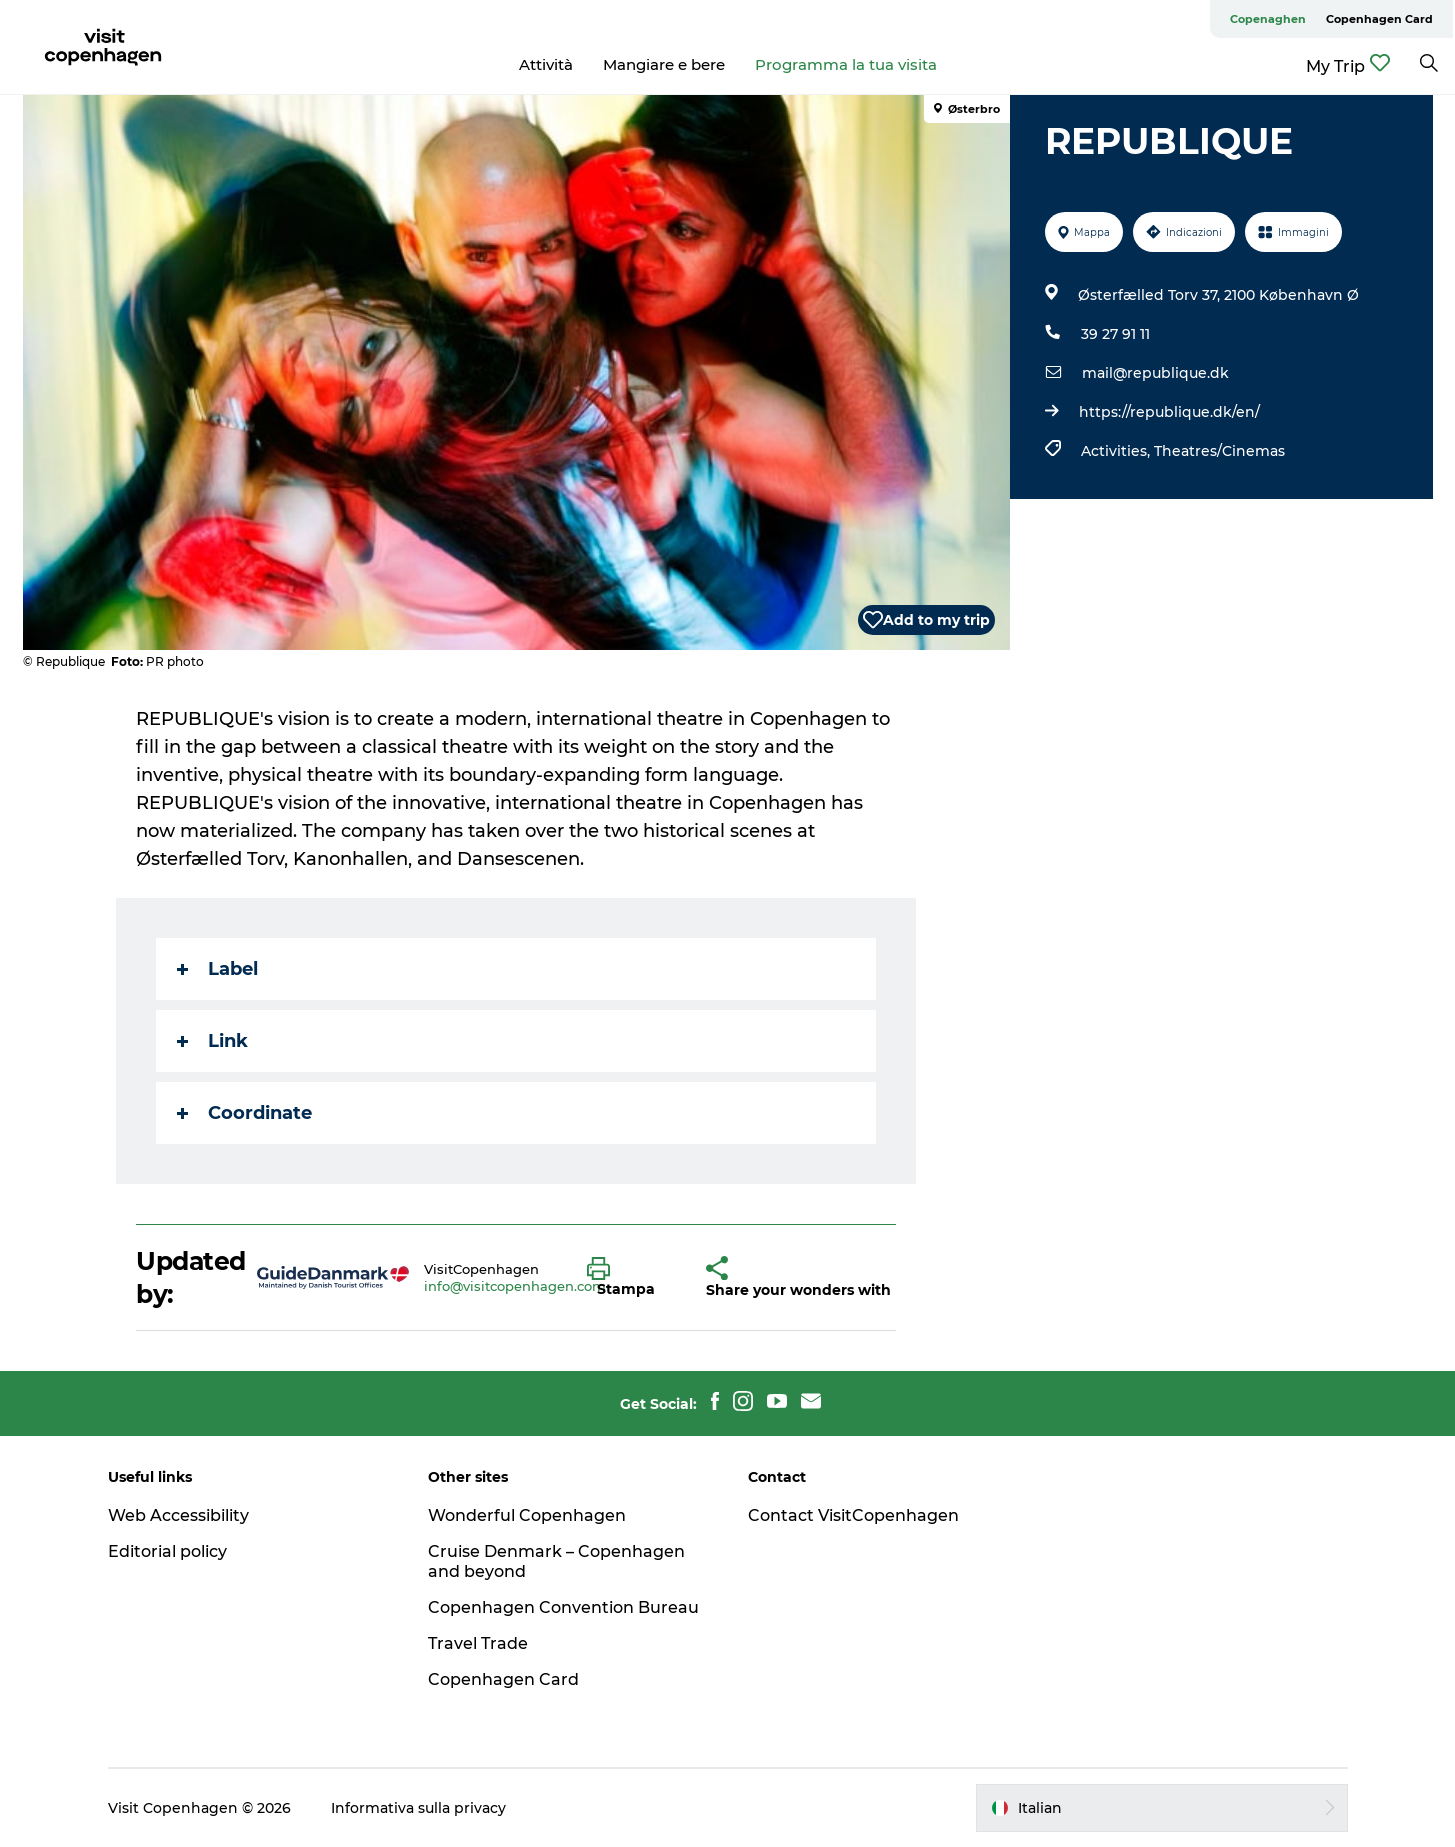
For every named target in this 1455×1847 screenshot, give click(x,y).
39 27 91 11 (1115, 334)
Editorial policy (167, 1551)
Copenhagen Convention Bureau (563, 1607)
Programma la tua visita (846, 64)
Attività (546, 64)
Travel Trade (478, 1643)
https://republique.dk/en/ (1169, 412)
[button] (631, 1278)
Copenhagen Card (1379, 19)
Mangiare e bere (664, 64)
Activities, (1117, 451)
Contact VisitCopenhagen (853, 1515)
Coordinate (244, 1113)
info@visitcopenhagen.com (515, 1286)
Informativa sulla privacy (418, 1808)
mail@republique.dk (1155, 373)
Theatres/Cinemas (1219, 451)
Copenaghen (1268, 19)
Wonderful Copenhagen (527, 1515)
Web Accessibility (178, 1515)
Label (217, 969)
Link (212, 1041)
